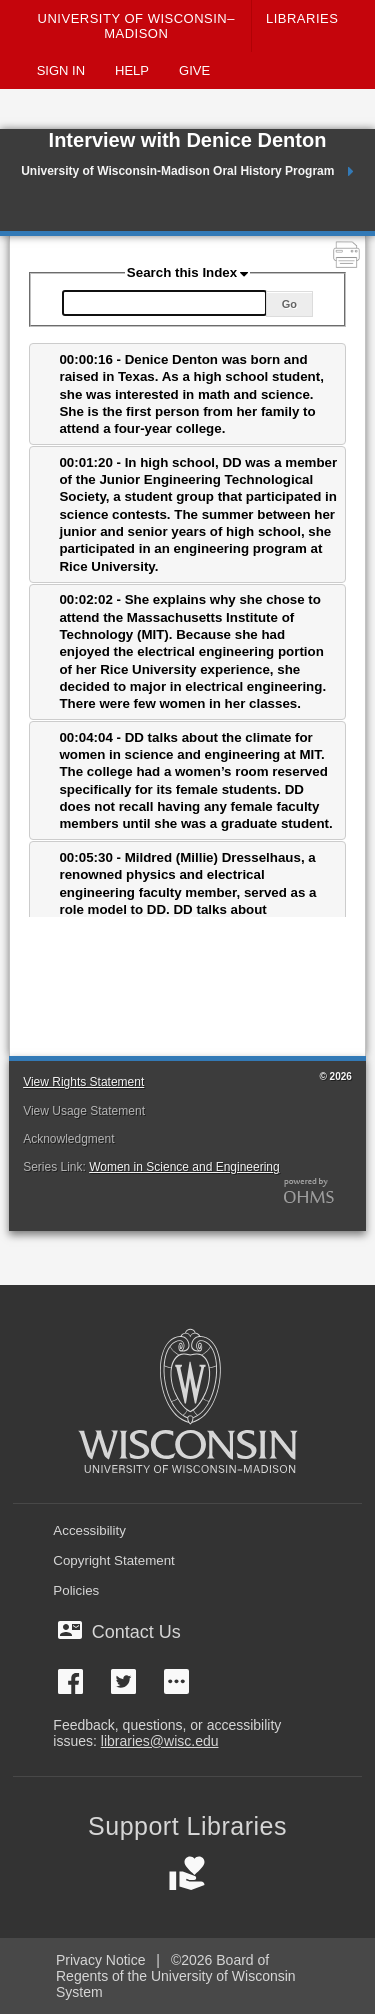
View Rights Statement (83, 1082)
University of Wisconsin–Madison (136, 26)
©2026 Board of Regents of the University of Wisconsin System (176, 1976)
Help (132, 70)
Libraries (302, 18)
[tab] (187, 394)
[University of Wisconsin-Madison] (187, 1409)
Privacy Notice (100, 1960)
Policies (76, 1590)
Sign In (61, 70)
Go (289, 304)
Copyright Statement (114, 1560)
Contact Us (124, 1632)
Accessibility (89, 1530)
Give (194, 70)
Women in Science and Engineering (184, 1167)
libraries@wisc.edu (160, 1741)
